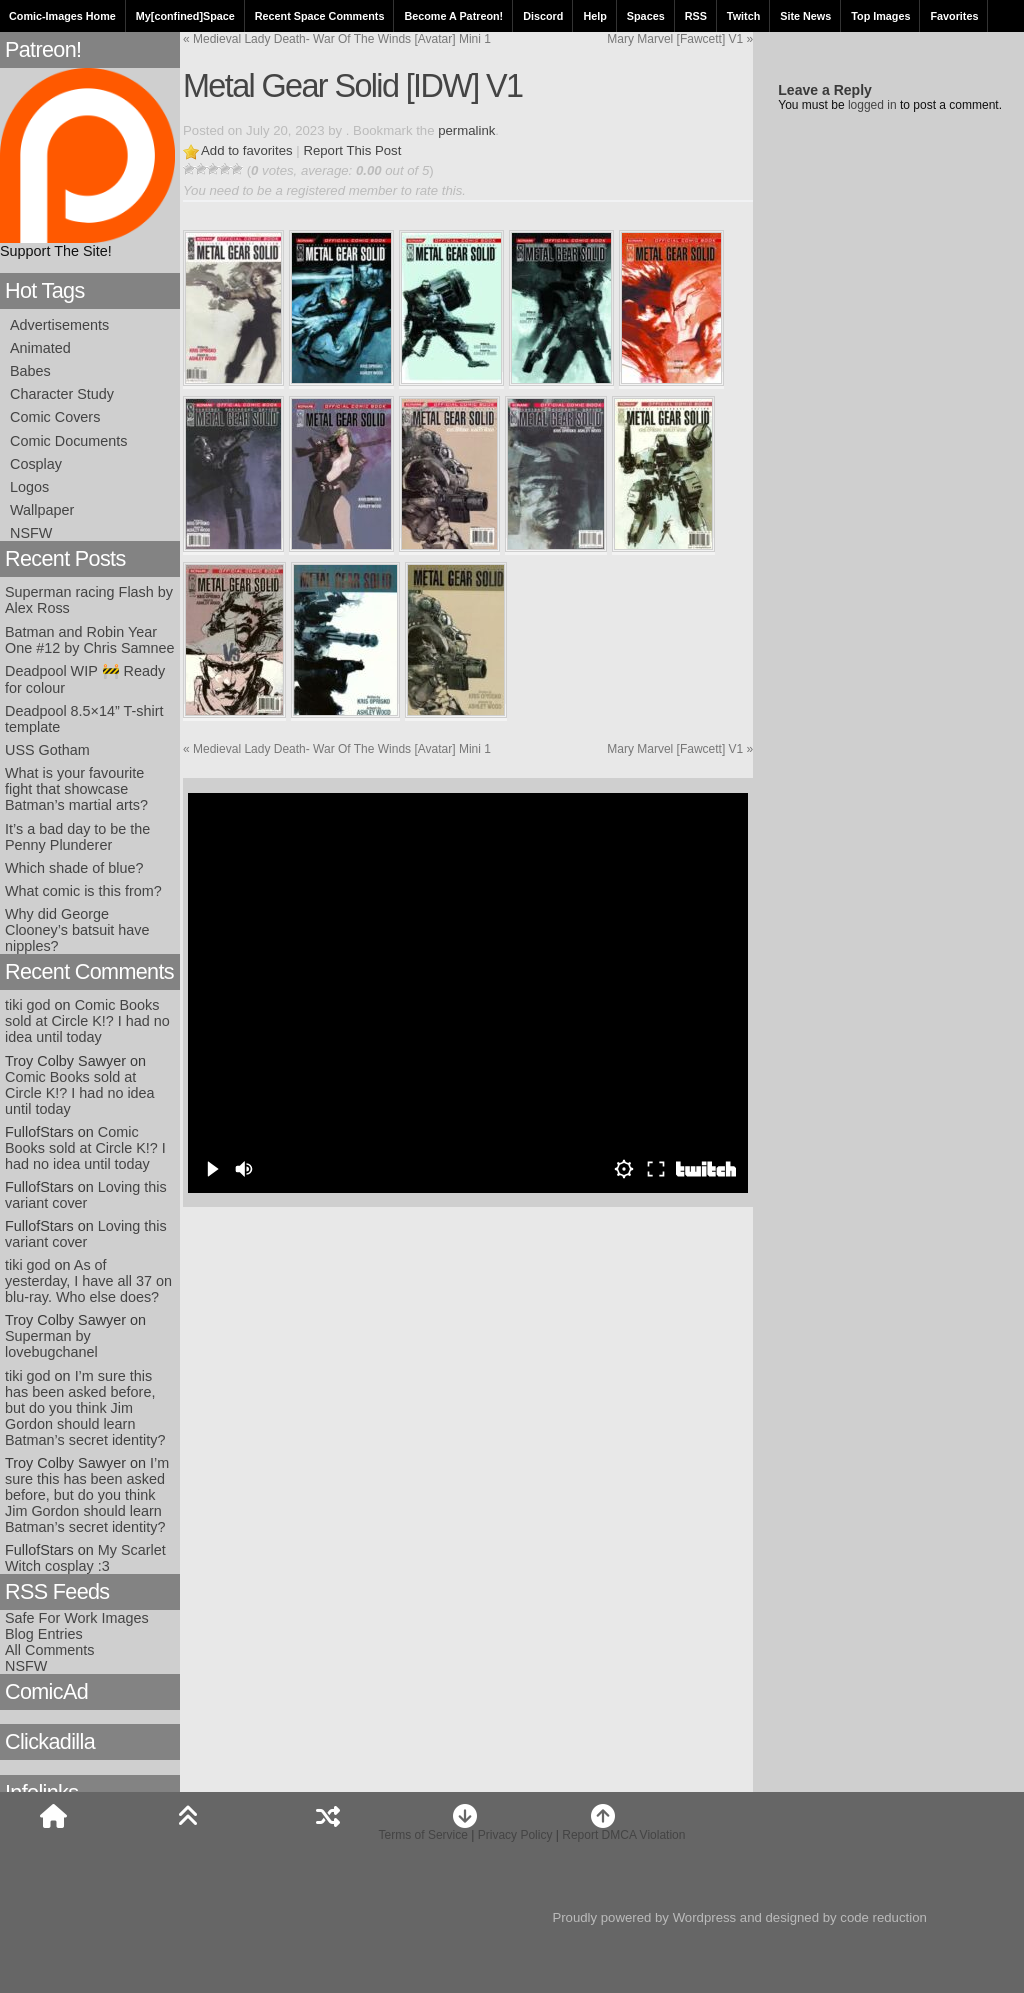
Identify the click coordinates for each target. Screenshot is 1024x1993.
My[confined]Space (185, 16)
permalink (466, 130)
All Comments (50, 1650)
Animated (40, 348)
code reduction (883, 1917)
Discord (543, 16)
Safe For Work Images (77, 1618)
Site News (805, 16)
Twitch (743, 16)
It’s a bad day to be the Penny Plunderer (77, 837)
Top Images (880, 16)
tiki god (28, 1005)
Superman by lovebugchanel (51, 1344)
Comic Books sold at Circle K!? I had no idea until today (87, 1021)
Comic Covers (55, 417)
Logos (29, 487)
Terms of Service (423, 1835)
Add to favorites (247, 150)
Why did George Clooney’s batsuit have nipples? (77, 930)
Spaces (646, 16)
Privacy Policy (515, 1835)
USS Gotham (47, 750)
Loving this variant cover (86, 1195)
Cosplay (36, 464)
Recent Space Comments (320, 16)
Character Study (62, 394)
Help (594, 16)
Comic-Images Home (62, 16)
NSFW (31, 533)
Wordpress (705, 1917)
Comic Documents (69, 441)
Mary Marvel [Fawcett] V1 (680, 39)
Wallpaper (42, 510)
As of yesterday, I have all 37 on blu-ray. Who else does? (88, 1281)
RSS (696, 16)
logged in (872, 105)
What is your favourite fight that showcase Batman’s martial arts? (76, 789)
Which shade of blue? (74, 868)
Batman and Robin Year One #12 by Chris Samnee (90, 640)
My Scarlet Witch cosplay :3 (85, 1558)
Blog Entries (44, 1634)
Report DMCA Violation (623, 1835)
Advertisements (59, 325)
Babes (30, 371)
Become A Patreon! (453, 16)
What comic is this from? (83, 891)
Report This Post (352, 150)
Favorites (954, 16)
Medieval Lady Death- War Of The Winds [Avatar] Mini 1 (337, 39)
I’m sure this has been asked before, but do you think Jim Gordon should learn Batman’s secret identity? (85, 1408)
